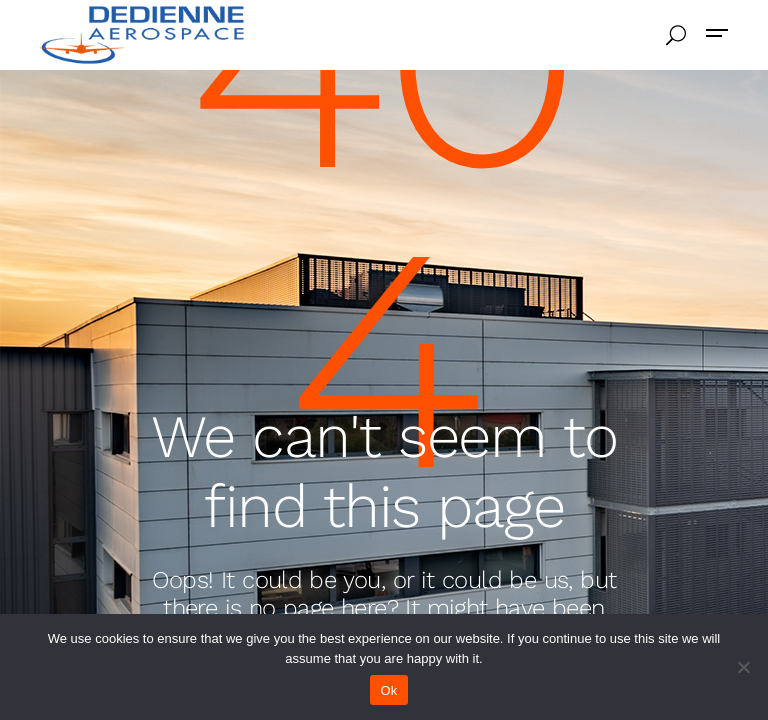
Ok (388, 690)
